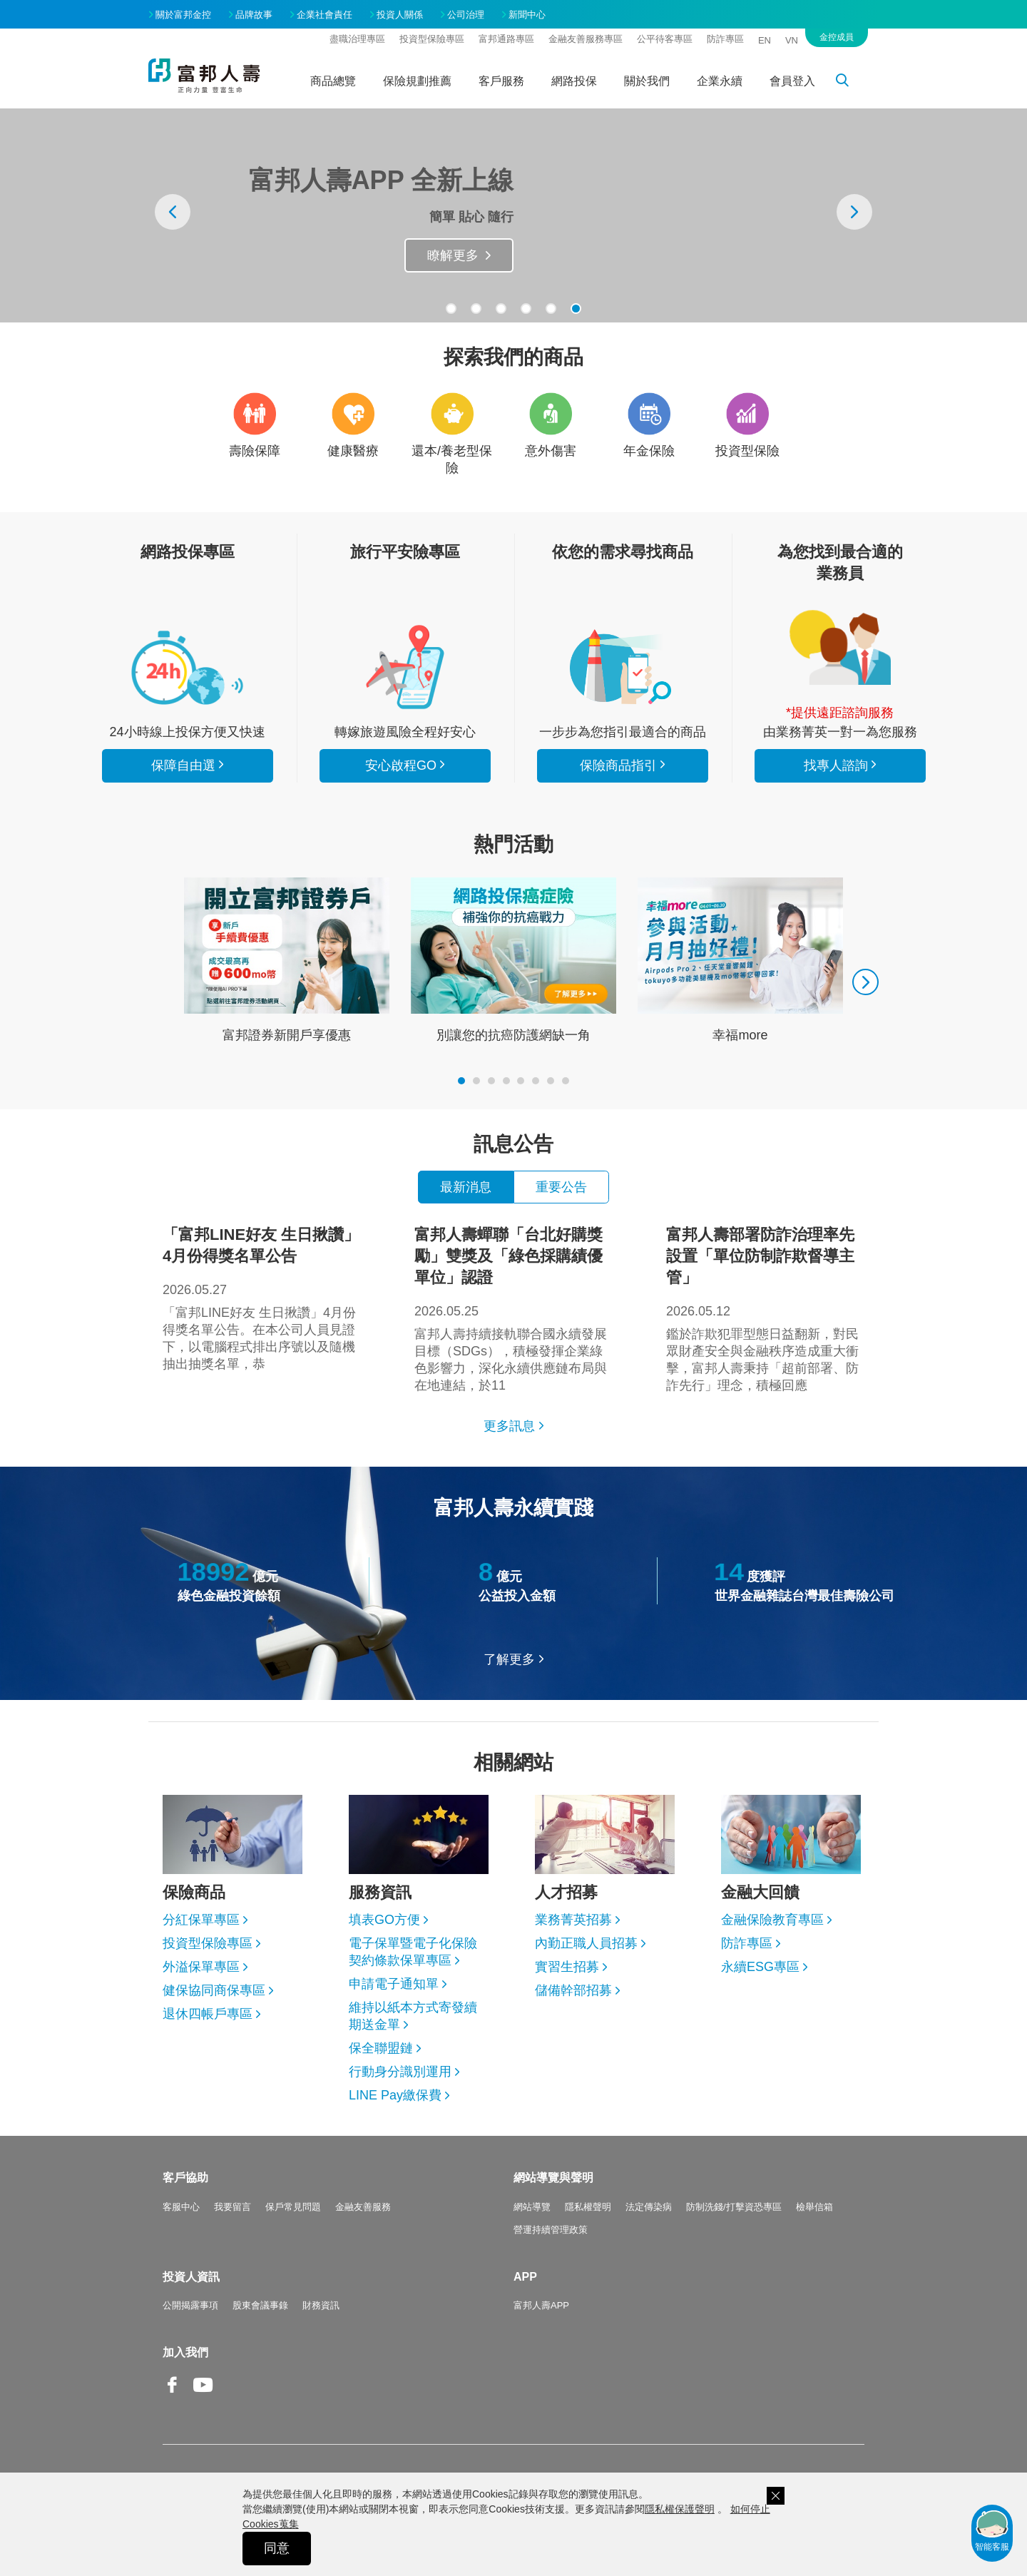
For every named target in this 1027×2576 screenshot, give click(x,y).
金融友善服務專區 (585, 39)
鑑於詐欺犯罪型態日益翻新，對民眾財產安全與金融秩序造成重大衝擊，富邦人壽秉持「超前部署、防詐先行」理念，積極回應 (765, 1308)
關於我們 (647, 81)
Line (234, 2386)
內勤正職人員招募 (586, 1943)
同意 (277, 2548)
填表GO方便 (384, 1920)
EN (764, 40)
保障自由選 (183, 765)
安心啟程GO (405, 667)
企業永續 (719, 81)
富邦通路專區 (506, 39)
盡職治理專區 (357, 39)
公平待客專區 (665, 39)
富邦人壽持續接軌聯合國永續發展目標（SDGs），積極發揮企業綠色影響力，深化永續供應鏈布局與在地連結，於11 (513, 1308)
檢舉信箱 (814, 2206)
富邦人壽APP (541, 2305)
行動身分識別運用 (400, 2072)
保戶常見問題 (293, 2206)
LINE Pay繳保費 (395, 2095)
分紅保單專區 (201, 1920)
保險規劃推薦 (417, 81)
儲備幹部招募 (573, 1990)
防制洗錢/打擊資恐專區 (734, 2206)
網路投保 (574, 81)
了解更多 (509, 1659)
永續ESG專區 (760, 1967)
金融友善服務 (363, 2206)
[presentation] (172, 212)
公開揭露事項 (190, 2305)
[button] (451, 308)
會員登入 (792, 81)
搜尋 (850, 82)
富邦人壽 (204, 75)
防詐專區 (725, 39)
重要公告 (561, 1187)
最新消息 (465, 1187)
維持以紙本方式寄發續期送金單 (413, 2016)
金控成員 (836, 37)
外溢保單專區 (201, 1967)
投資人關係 (400, 14)
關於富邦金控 (183, 14)
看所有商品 (187, 667)
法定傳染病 (648, 2206)
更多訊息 (509, 1426)
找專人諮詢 (840, 648)
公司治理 (465, 14)
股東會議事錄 (260, 2305)
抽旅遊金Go (444, 255)
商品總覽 (333, 81)
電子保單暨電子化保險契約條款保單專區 (413, 1951)
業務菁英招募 (573, 1920)
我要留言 (232, 2206)
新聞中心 (527, 14)
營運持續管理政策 (551, 2229)
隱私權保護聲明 (680, 2509)
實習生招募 (567, 1967)
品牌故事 (253, 14)
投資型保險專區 (431, 39)
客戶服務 (501, 81)
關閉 (776, 2496)
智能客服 (992, 2530)
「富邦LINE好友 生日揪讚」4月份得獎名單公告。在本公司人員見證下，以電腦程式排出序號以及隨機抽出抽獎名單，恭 (262, 1297)
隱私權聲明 (588, 2206)
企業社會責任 (324, 14)
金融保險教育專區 (772, 1920)
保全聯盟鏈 (381, 2048)
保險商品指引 (622, 667)
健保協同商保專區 (214, 1990)
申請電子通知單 (394, 1984)
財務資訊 (320, 2305)
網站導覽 (532, 2206)
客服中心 (181, 2206)
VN (791, 40)
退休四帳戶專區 (207, 2014)
